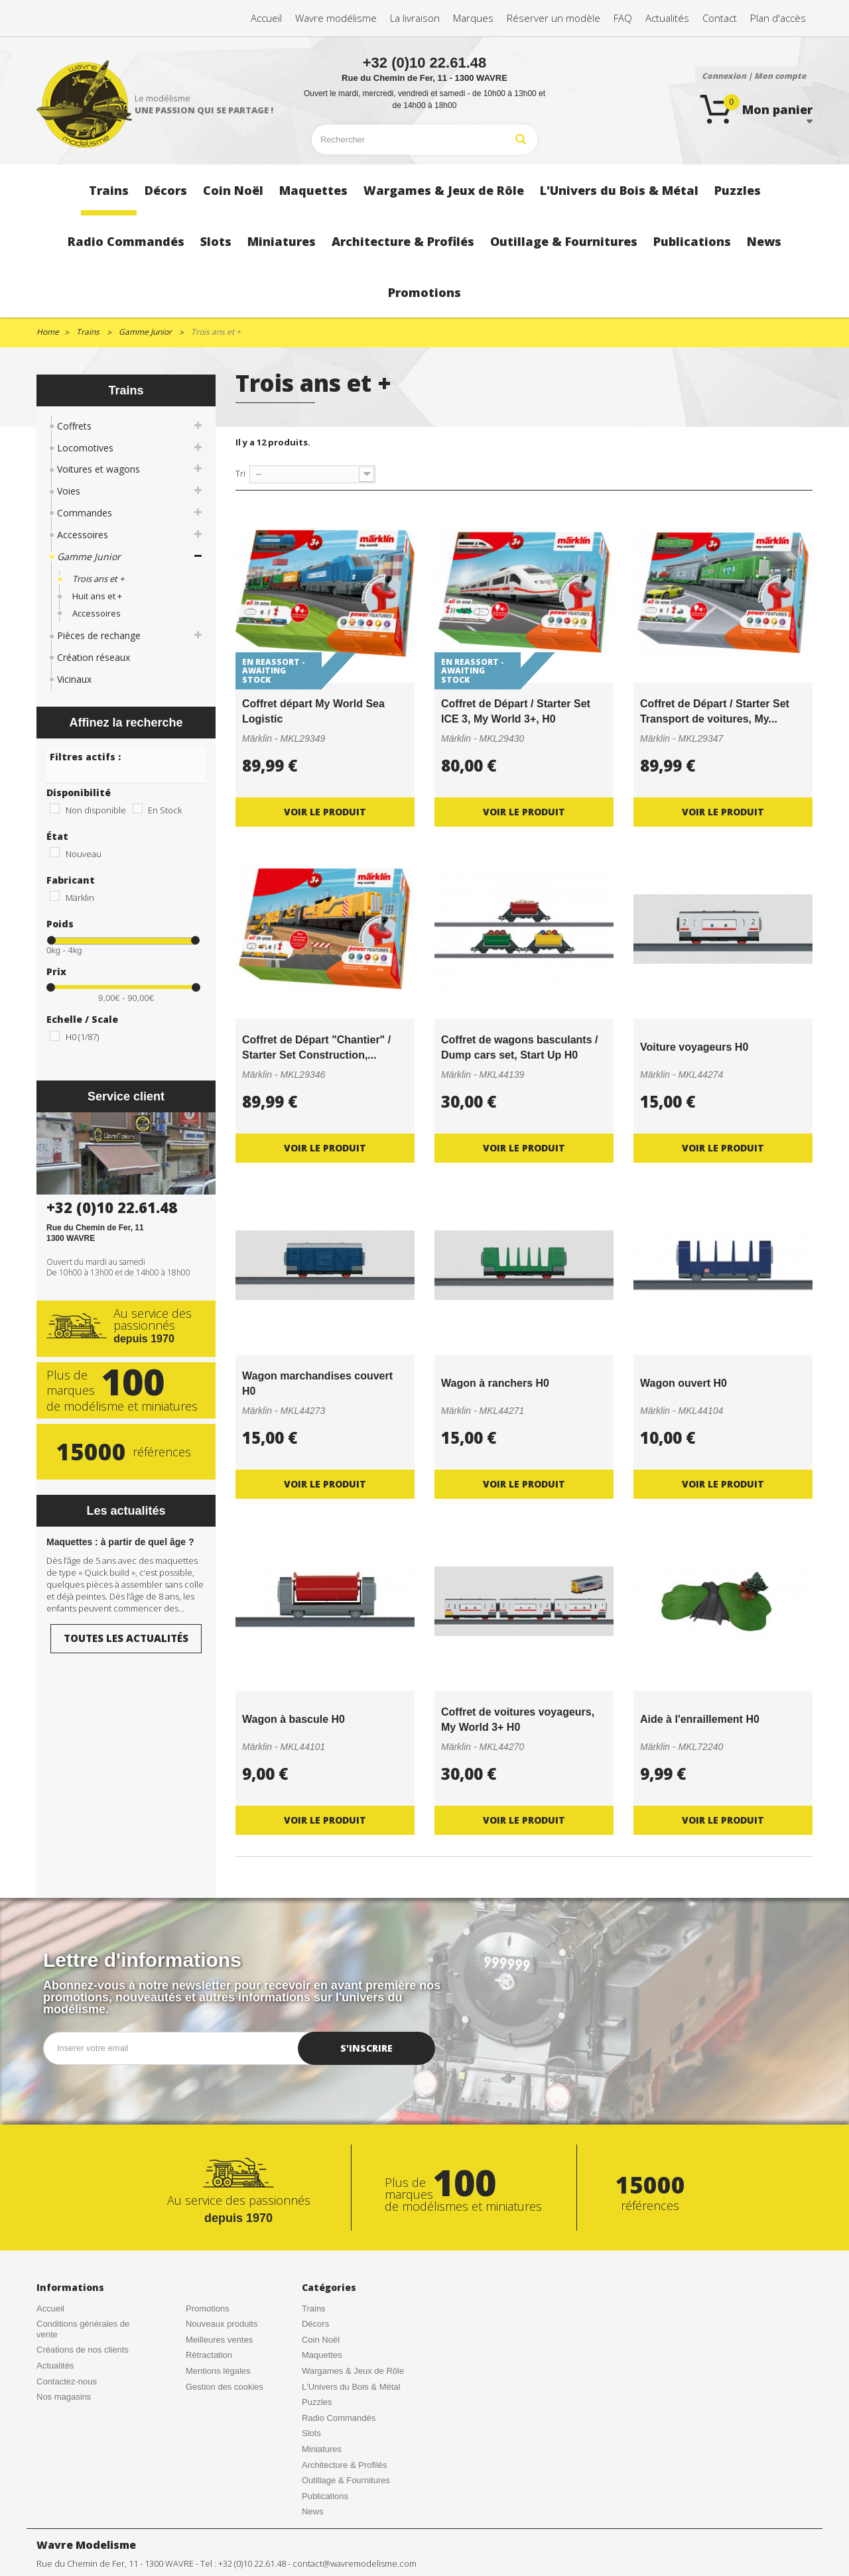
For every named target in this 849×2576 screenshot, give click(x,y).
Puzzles (317, 2402)
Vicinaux (74, 679)
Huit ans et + (97, 596)
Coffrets (74, 426)
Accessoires (82, 534)
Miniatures (322, 2449)
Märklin (80, 898)
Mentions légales (218, 2371)
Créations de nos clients (82, 2350)
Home (47, 331)
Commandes (84, 512)
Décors (315, 2324)
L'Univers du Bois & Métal (351, 2387)
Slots (311, 2433)
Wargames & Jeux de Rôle (353, 2371)
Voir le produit (325, 811)
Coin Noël (321, 2340)
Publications (325, 2496)
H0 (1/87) (82, 1037)
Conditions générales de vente (82, 2329)
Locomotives (85, 447)
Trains (314, 2308)
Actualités (55, 2366)
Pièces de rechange (99, 635)
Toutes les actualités (126, 1638)
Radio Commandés (338, 2418)
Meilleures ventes (219, 2340)
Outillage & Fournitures (346, 2480)
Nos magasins (63, 2397)
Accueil (50, 2308)
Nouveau (83, 854)
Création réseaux (93, 657)
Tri (240, 473)
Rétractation (209, 2355)
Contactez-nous (66, 2381)
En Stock (165, 810)
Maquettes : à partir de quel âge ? (120, 1542)
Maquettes (322, 2355)
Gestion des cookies (224, 2387)
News (313, 2511)
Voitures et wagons (98, 469)
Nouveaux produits (221, 2324)
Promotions (207, 2308)
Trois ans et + (98, 579)
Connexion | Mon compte (754, 76)
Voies (68, 491)
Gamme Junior (89, 556)
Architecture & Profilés (344, 2465)
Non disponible (96, 810)
